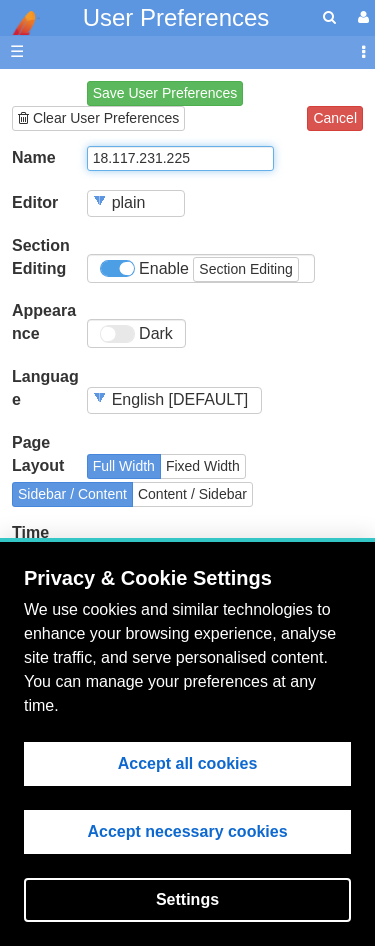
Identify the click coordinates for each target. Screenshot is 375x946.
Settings (187, 899)
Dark (136, 334)
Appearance (44, 322)
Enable (199, 269)
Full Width (124, 466)
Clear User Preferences (98, 118)
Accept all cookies (188, 763)
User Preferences (176, 17)
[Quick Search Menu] (329, 17)
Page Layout (38, 454)
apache (20, 23)
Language (45, 388)
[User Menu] (361, 17)
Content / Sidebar (192, 494)
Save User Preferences (165, 93)
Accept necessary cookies (187, 831)
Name (34, 157)
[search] (329, 17)
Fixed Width (203, 466)
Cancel (335, 118)
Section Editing (41, 257)
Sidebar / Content (72, 494)
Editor (35, 202)
